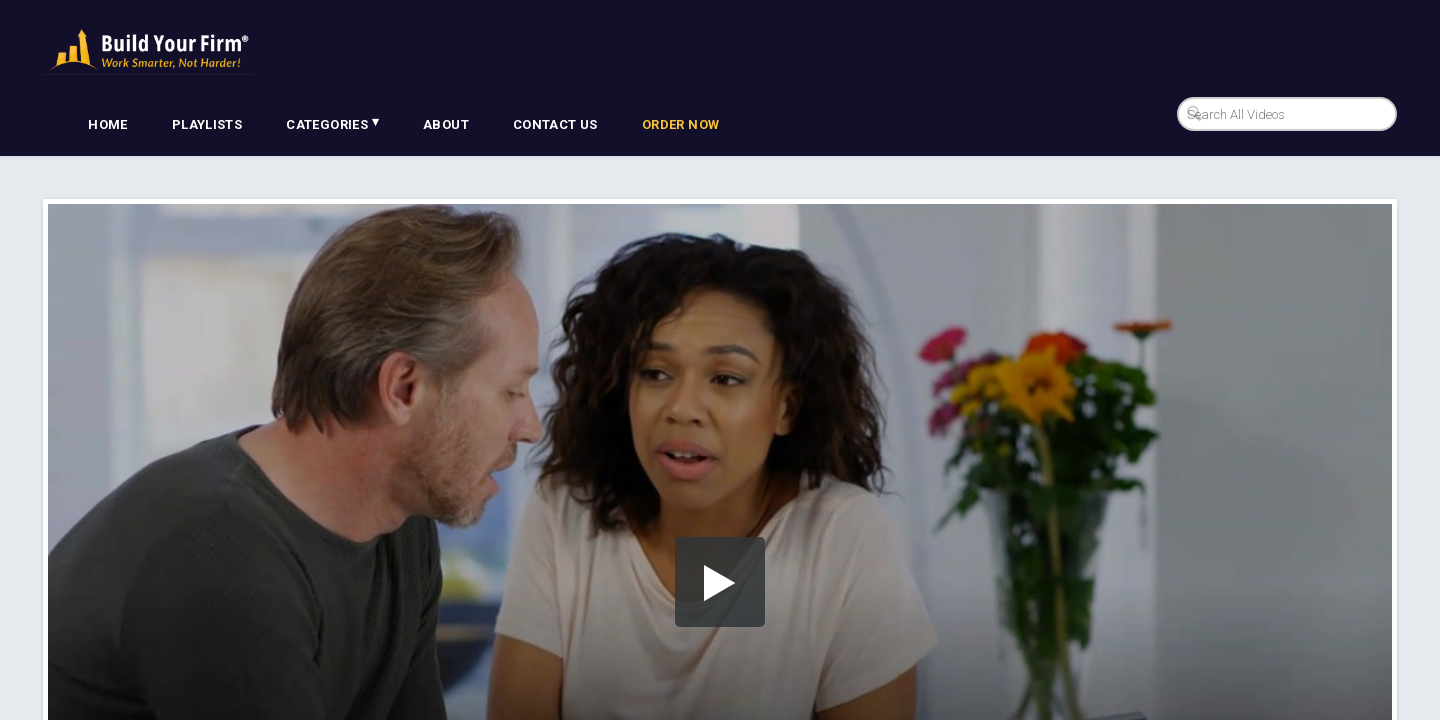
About (446, 124)
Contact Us (555, 124)
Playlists (207, 124)
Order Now (681, 124)
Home (108, 124)
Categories (332, 123)
